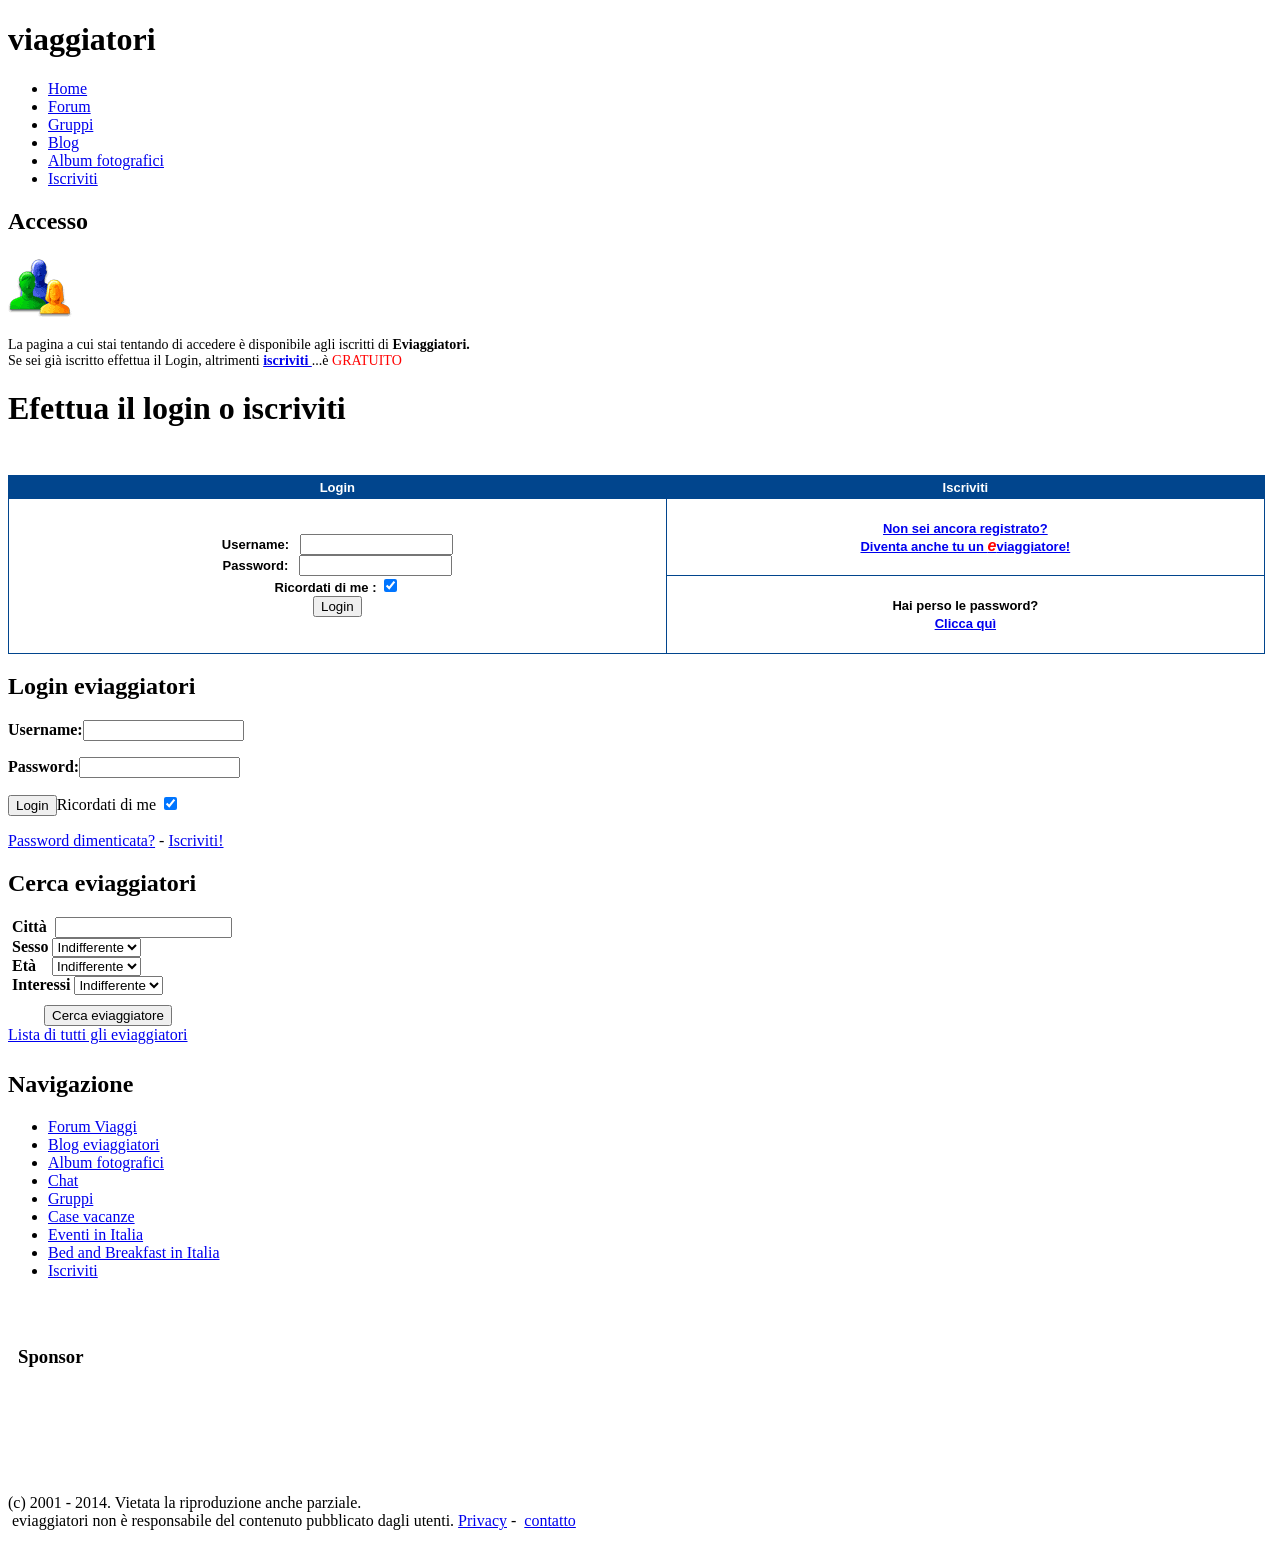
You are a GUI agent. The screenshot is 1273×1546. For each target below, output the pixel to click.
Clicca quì (965, 623)
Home (67, 88)
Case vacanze (91, 1216)
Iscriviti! (195, 840)
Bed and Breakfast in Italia (134, 1252)
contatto (550, 1520)
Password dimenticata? (81, 840)
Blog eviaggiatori (104, 1144)
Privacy (482, 1520)
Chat (63, 1180)
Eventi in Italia (95, 1234)
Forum (69, 106)
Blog (63, 142)
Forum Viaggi (92, 1126)
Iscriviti (73, 178)
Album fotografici (106, 160)
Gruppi (70, 124)
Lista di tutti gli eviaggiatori (98, 1034)
